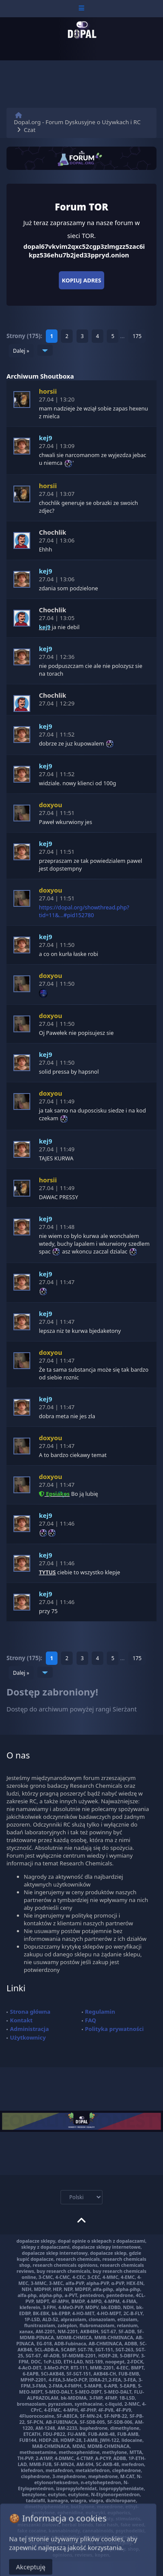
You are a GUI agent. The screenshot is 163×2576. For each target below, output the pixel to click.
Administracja (29, 2029)
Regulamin (100, 2011)
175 (137, 336)
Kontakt (21, 2020)
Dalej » (21, 350)
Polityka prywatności (114, 2029)
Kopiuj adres (81, 280)
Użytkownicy (28, 2037)
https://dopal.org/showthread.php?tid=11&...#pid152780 (84, 911)
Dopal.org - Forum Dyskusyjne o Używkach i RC (77, 122)
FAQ (90, 2020)
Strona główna (30, 2011)
